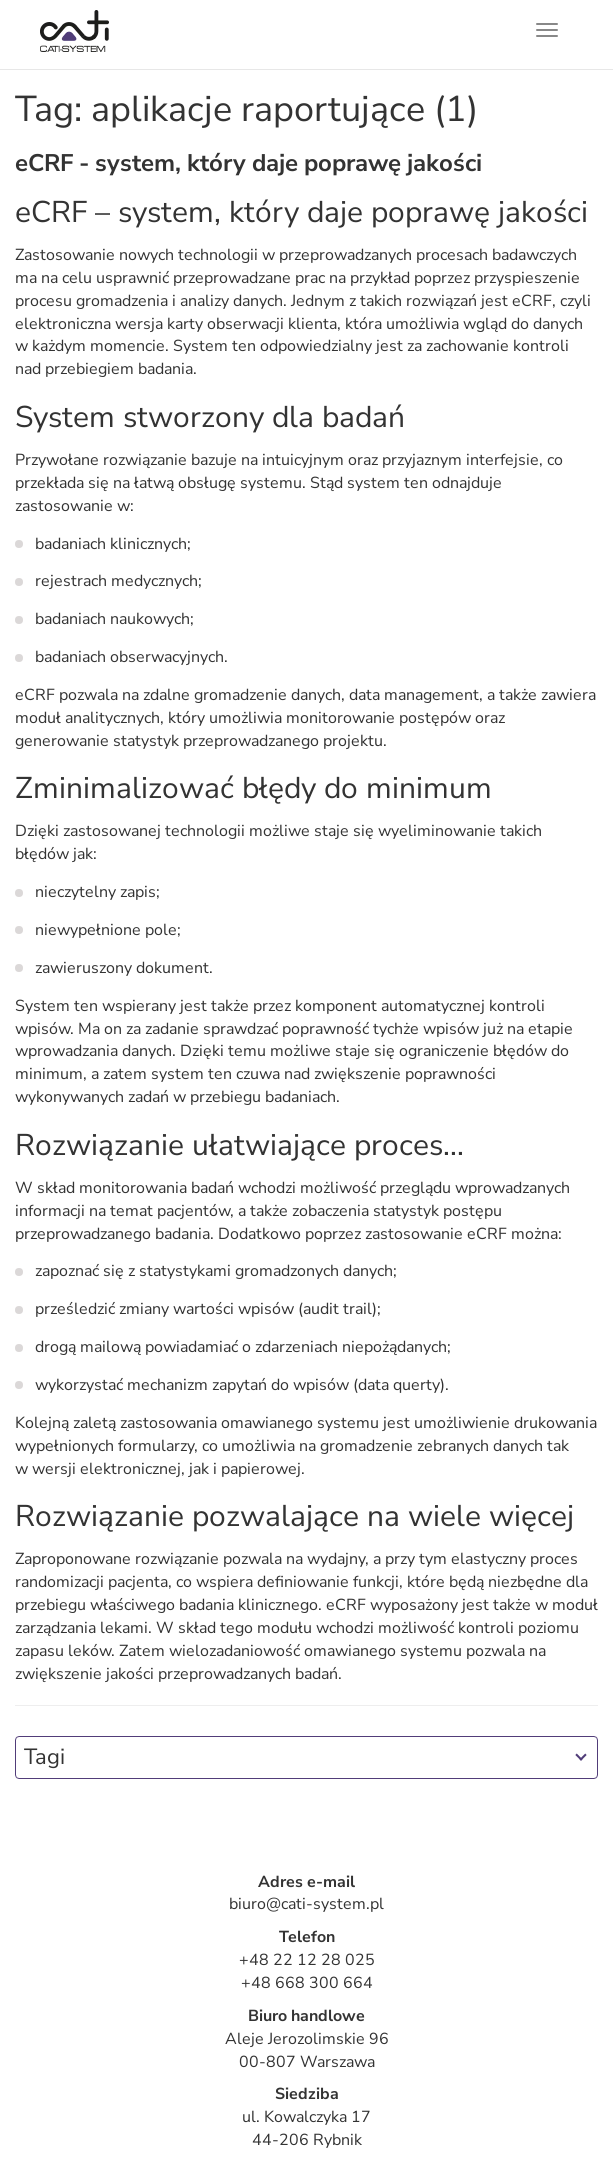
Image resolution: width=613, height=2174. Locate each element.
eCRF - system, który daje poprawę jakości (248, 163)
